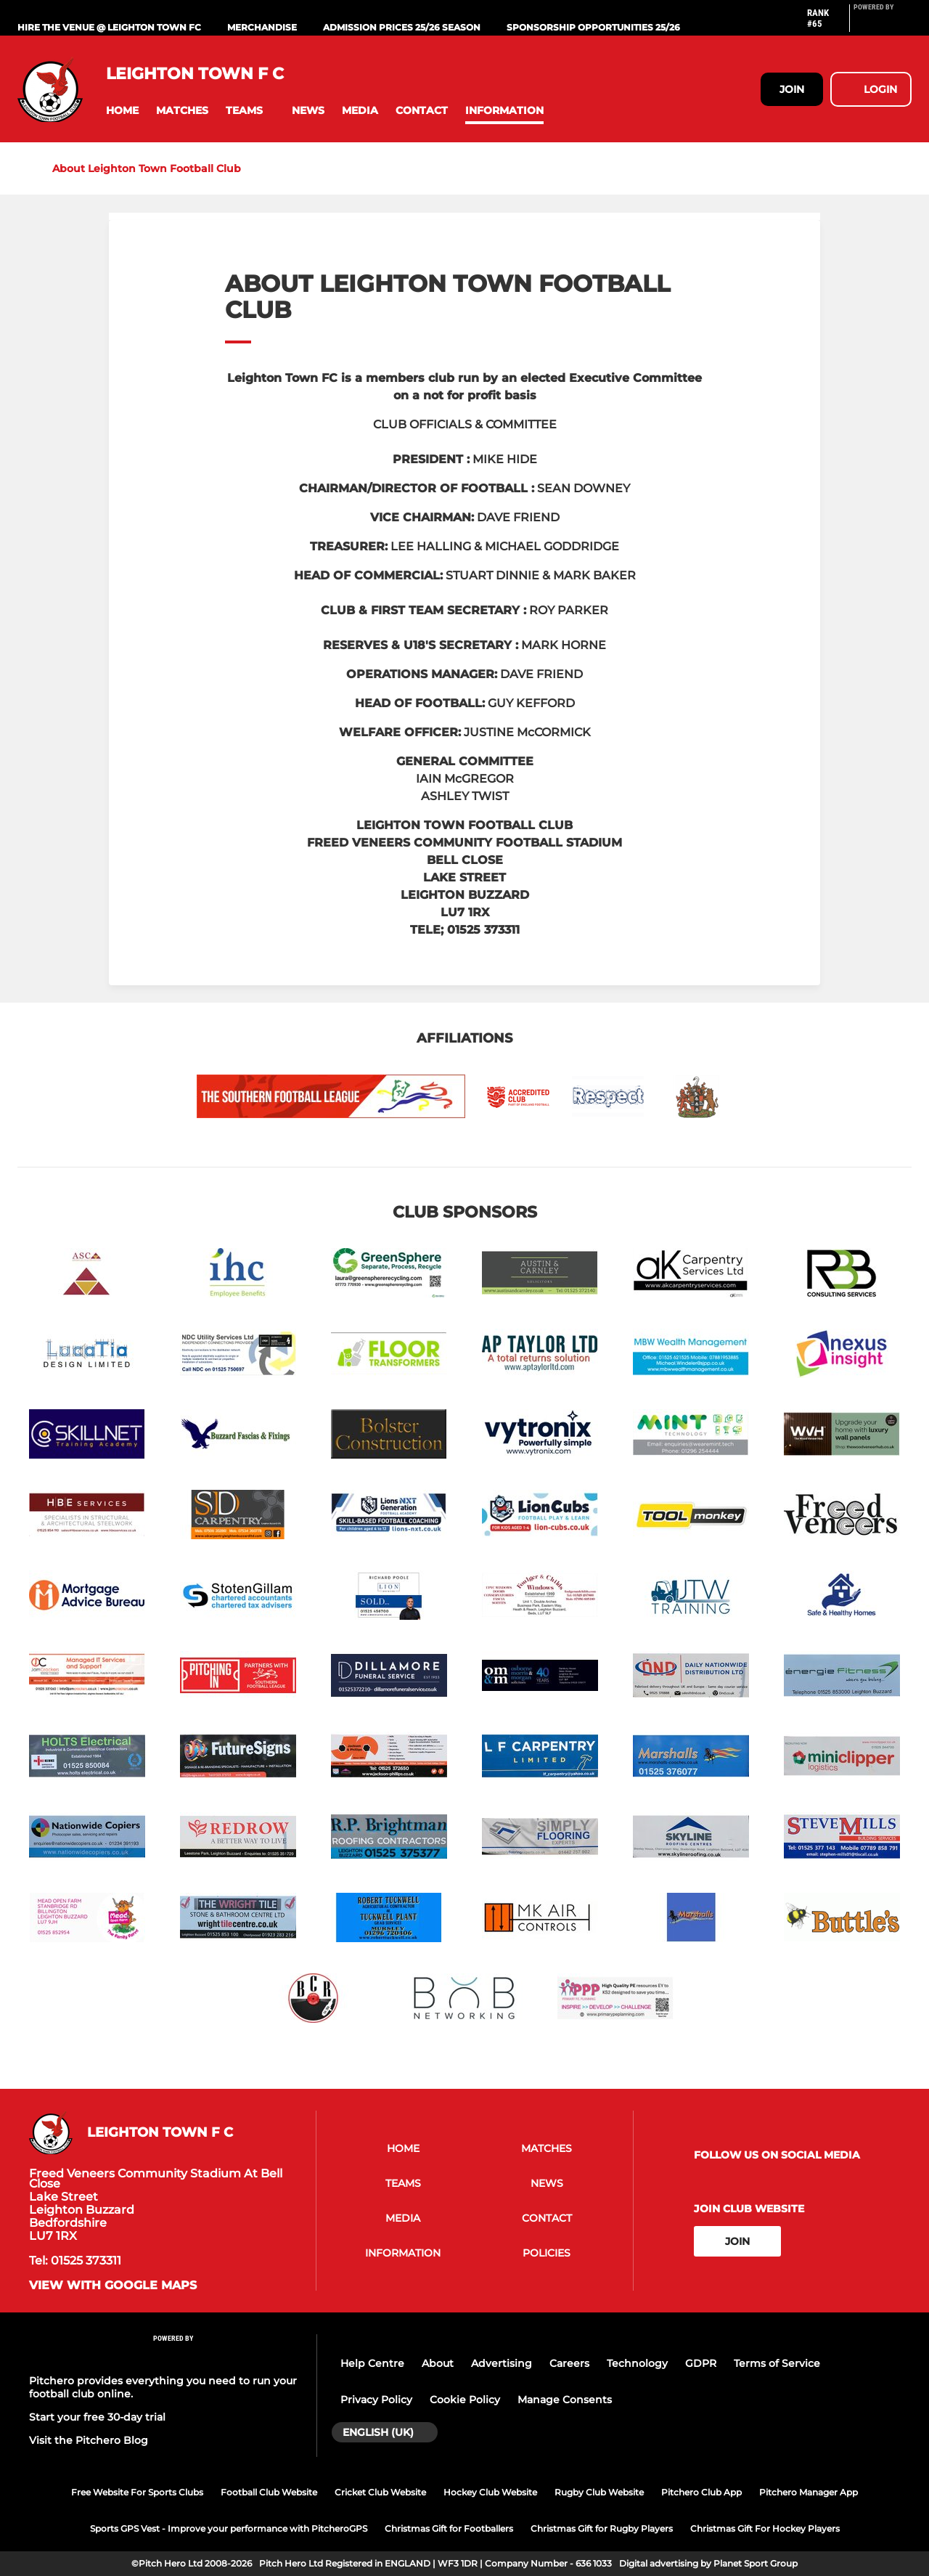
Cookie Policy (465, 2399)
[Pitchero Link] (883, 24)
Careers (569, 2363)
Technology (637, 2363)
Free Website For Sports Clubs (137, 2492)
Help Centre (372, 2363)
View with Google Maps (113, 2286)
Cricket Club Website (380, 2492)
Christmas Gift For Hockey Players (765, 2528)
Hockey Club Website (490, 2492)
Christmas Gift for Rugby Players (602, 2528)
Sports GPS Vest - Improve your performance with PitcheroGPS (228, 2528)
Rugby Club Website (599, 2492)
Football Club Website (269, 2492)
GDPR (700, 2363)
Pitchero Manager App (808, 2492)
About (438, 2363)
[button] (122, 111)
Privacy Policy (376, 2399)
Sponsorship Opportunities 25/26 (593, 27)
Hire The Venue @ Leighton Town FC (109, 27)
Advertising (501, 2363)
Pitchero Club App (701, 2492)
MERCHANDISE (262, 27)
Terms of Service (777, 2363)
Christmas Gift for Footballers (449, 2528)
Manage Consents (564, 2399)
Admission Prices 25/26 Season (401, 27)
